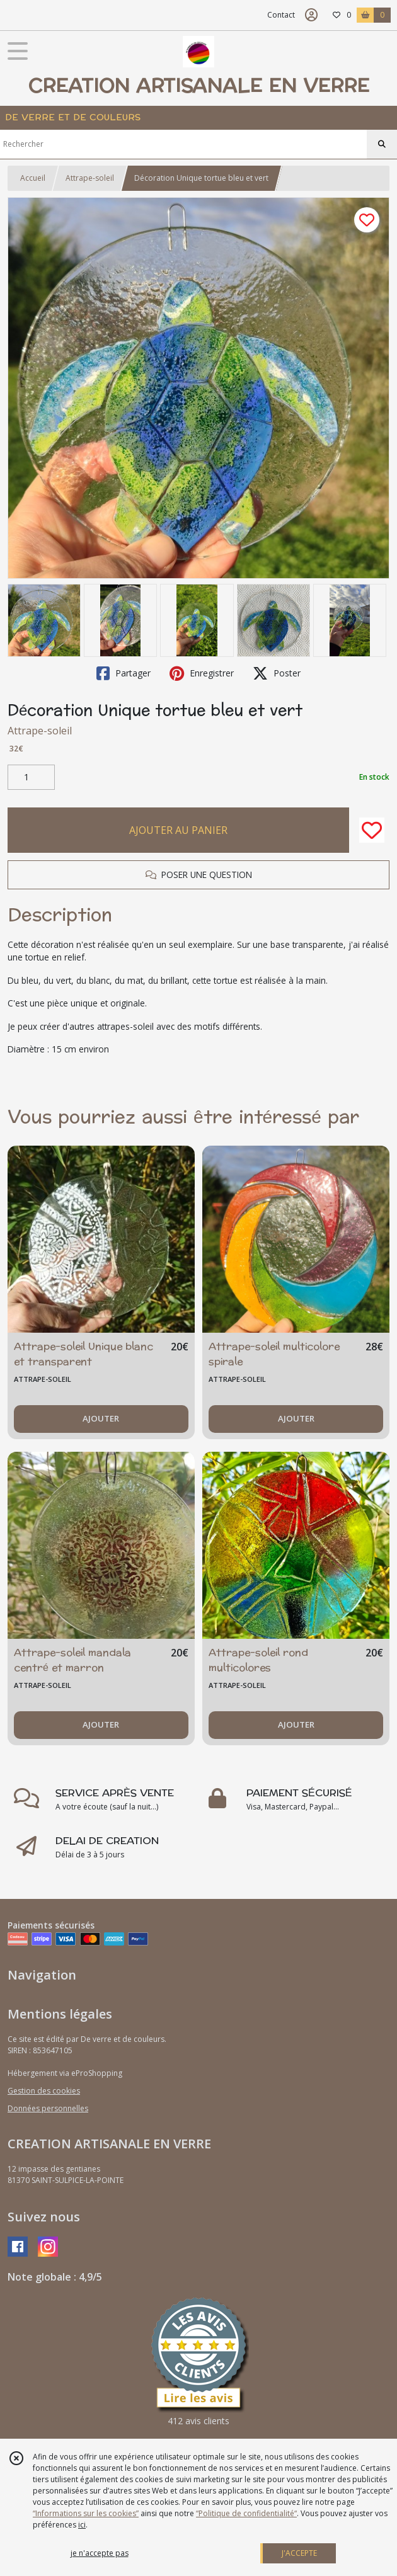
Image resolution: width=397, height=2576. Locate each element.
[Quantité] (31, 777)
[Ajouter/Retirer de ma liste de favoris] (371, 830)
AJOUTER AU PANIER (178, 830)
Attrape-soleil (90, 178)
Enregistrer (202, 673)
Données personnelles (48, 2108)
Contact (281, 14)
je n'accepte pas (100, 2553)
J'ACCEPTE (299, 2553)
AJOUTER (101, 1418)
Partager (123, 673)
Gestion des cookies (44, 2090)
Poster (277, 673)
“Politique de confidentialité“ (246, 2513)
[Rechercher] (382, 144)
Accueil (32, 178)
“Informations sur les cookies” (86, 2513)
